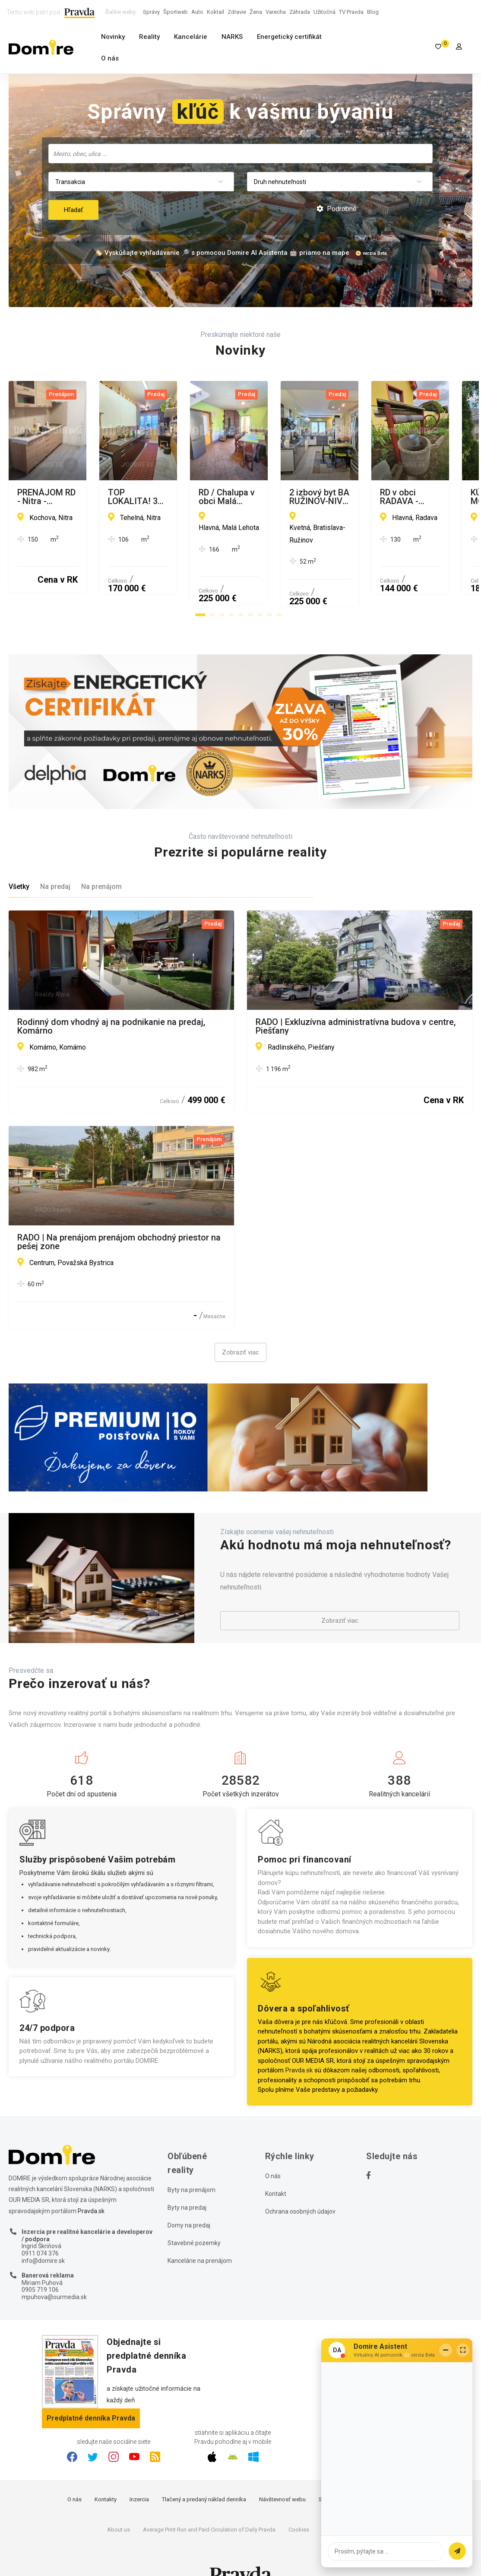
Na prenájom (101, 863)
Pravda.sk (299, 2047)
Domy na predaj (189, 2201)
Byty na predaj (187, 2183)
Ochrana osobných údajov (300, 2187)
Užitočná (324, 12)
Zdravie (237, 12)
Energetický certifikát (289, 37)
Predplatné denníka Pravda (91, 2395)
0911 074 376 (40, 2229)
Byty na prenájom (191, 2166)
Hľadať (73, 210)
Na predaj (55, 863)
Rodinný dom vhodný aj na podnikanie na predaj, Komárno (111, 1002)
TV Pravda (351, 12)
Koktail (215, 12)
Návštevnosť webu (282, 2476)
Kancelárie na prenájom (200, 2236)
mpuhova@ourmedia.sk (54, 2273)
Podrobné (336, 209)
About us (118, 2506)
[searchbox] (241, 153)
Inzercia (139, 2476)
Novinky (113, 37)
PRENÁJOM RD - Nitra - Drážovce (81, 493)
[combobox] (240, 153)
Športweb (175, 12)
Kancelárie (190, 37)
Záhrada (299, 12)
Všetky (19, 863)
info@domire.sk (43, 2236)
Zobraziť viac (240, 1329)
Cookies (298, 2506)
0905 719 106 (40, 2266)
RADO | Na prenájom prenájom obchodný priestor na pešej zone (119, 1218)
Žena (256, 12)
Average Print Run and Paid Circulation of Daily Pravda (209, 2506)
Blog (373, 12)
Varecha (276, 12)
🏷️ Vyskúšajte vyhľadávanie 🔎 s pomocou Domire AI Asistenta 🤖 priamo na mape (222, 253)
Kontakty (106, 2476)
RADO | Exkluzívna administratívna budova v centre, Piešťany (356, 1002)
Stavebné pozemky (194, 2219)
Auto (197, 12)
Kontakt (275, 2170)
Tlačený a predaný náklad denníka (204, 2476)
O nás (110, 58)
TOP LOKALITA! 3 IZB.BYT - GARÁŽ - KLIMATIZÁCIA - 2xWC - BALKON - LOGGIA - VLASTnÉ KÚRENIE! (358, 496)
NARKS (232, 37)
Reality (149, 37)
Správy (151, 12)
